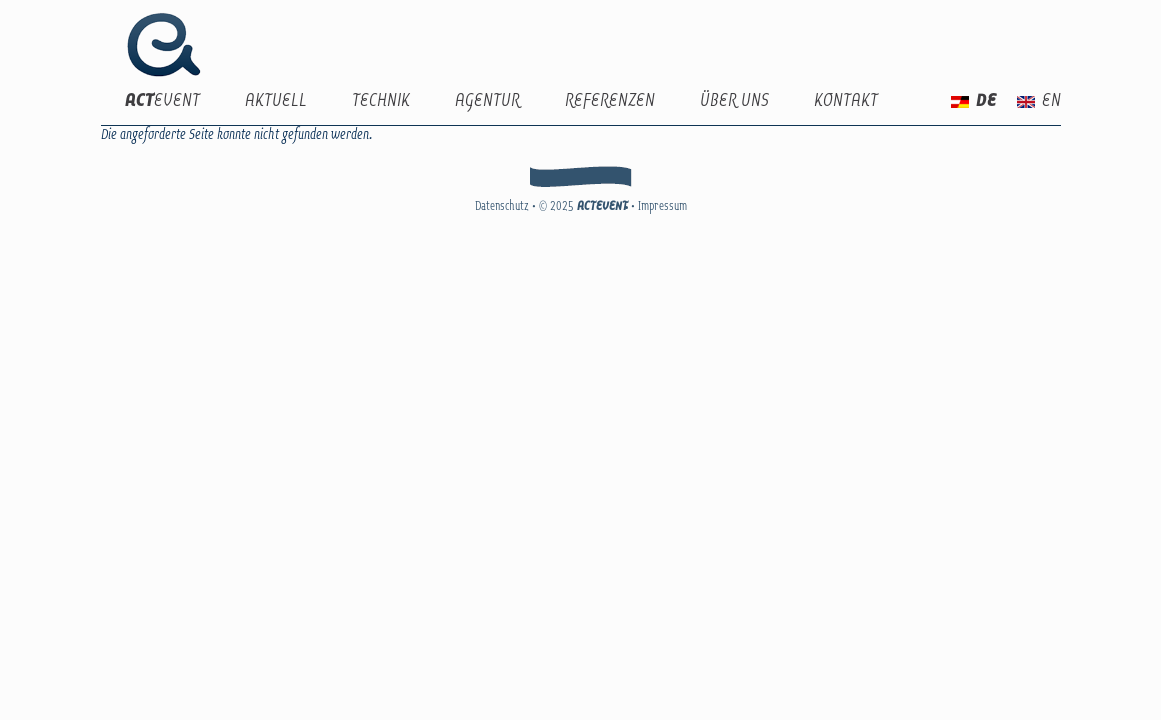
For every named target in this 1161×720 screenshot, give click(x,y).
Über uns (734, 101)
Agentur (487, 101)
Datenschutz (502, 207)
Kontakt (846, 101)
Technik (381, 101)
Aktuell (276, 101)
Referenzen (610, 101)
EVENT (162, 101)
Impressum (662, 207)
